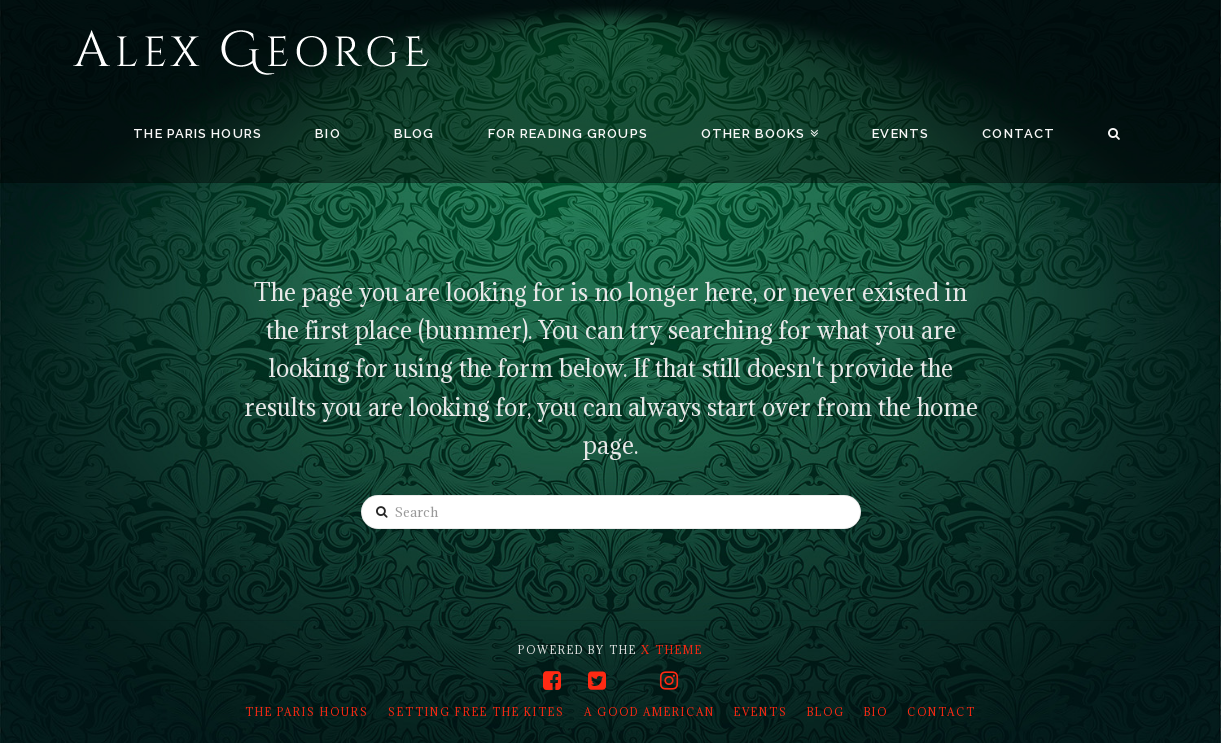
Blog (826, 712)
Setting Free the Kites (476, 712)
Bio (876, 712)
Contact (941, 712)
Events (761, 712)
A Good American (649, 712)
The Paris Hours (307, 712)
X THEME (672, 650)
